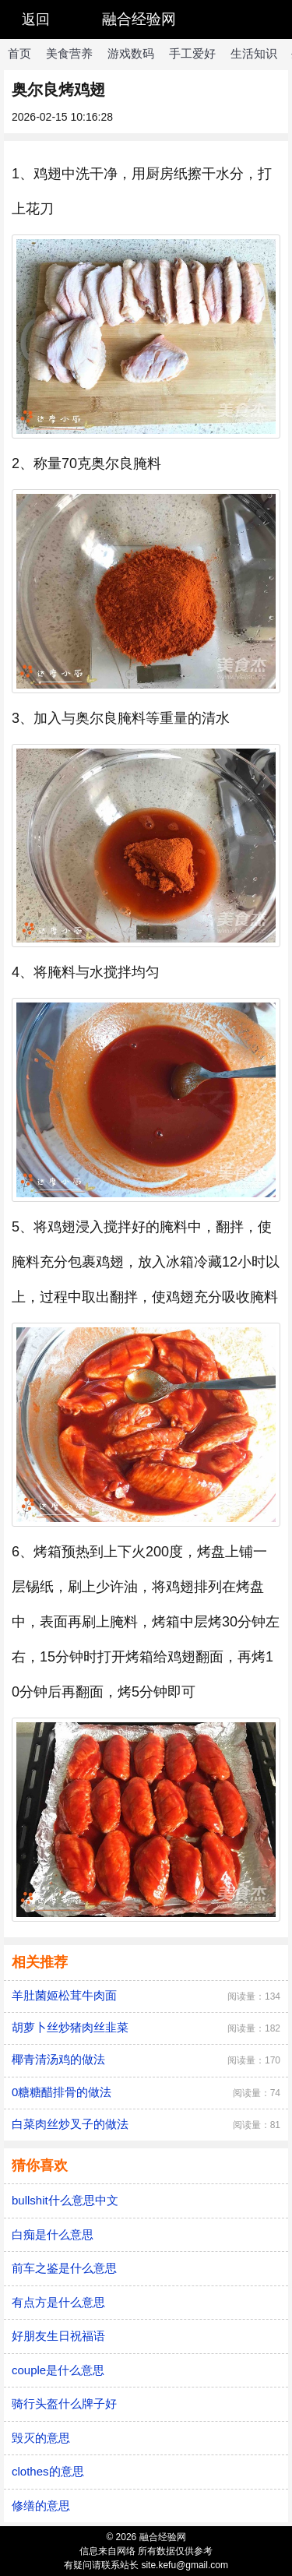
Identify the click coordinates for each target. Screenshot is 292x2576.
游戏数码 (130, 53)
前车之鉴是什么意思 (64, 2268)
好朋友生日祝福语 (58, 2335)
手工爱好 (192, 53)
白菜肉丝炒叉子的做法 (70, 2123)
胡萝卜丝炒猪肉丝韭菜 (70, 2027)
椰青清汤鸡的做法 (58, 2059)
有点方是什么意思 (58, 2302)
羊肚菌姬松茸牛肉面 (64, 1995)
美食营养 (69, 53)
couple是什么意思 (58, 2370)
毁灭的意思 (41, 2437)
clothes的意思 (48, 2471)
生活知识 (253, 53)
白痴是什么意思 (52, 2234)
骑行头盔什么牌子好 (64, 2403)
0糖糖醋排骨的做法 (61, 2092)
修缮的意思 (41, 2505)
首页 (19, 53)
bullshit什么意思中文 (65, 2200)
